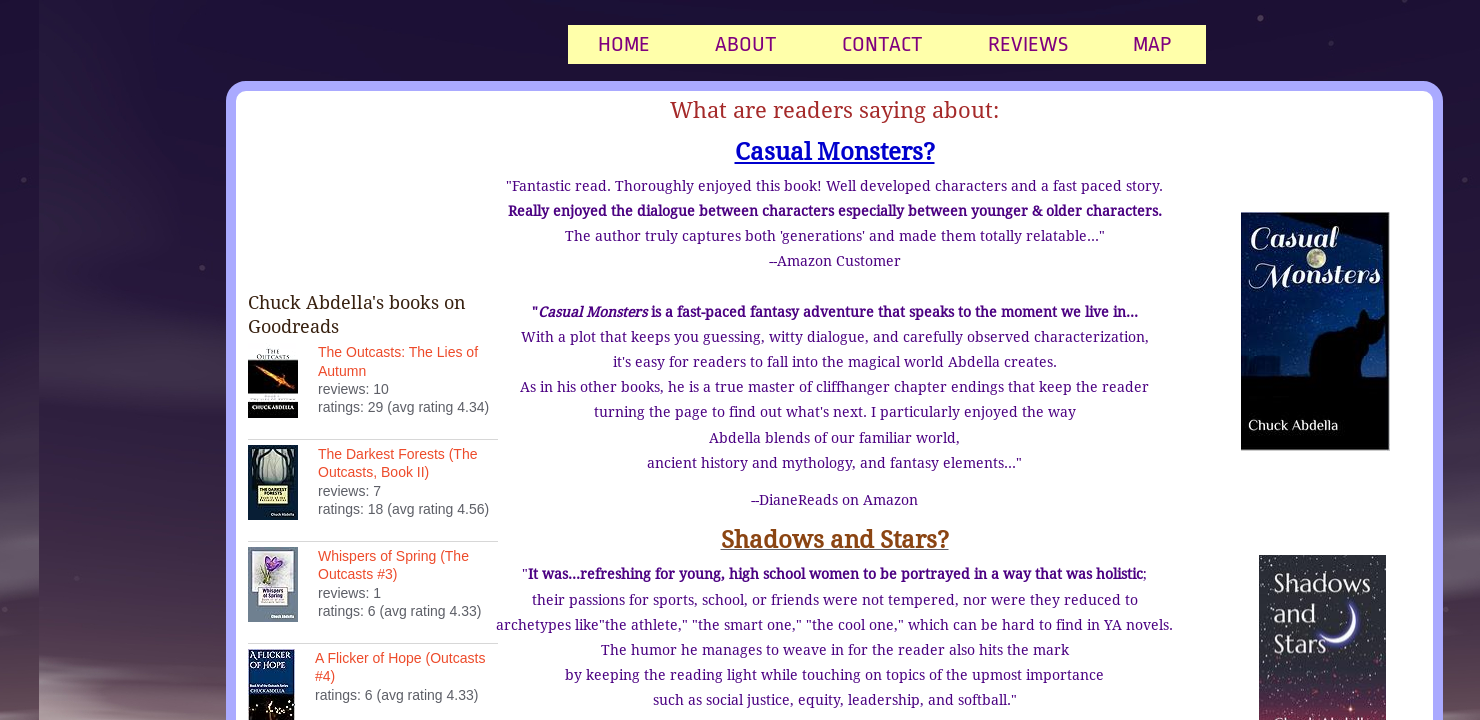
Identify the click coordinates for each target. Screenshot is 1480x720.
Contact (882, 44)
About (746, 44)
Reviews (1028, 44)
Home (624, 44)
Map (1152, 44)
